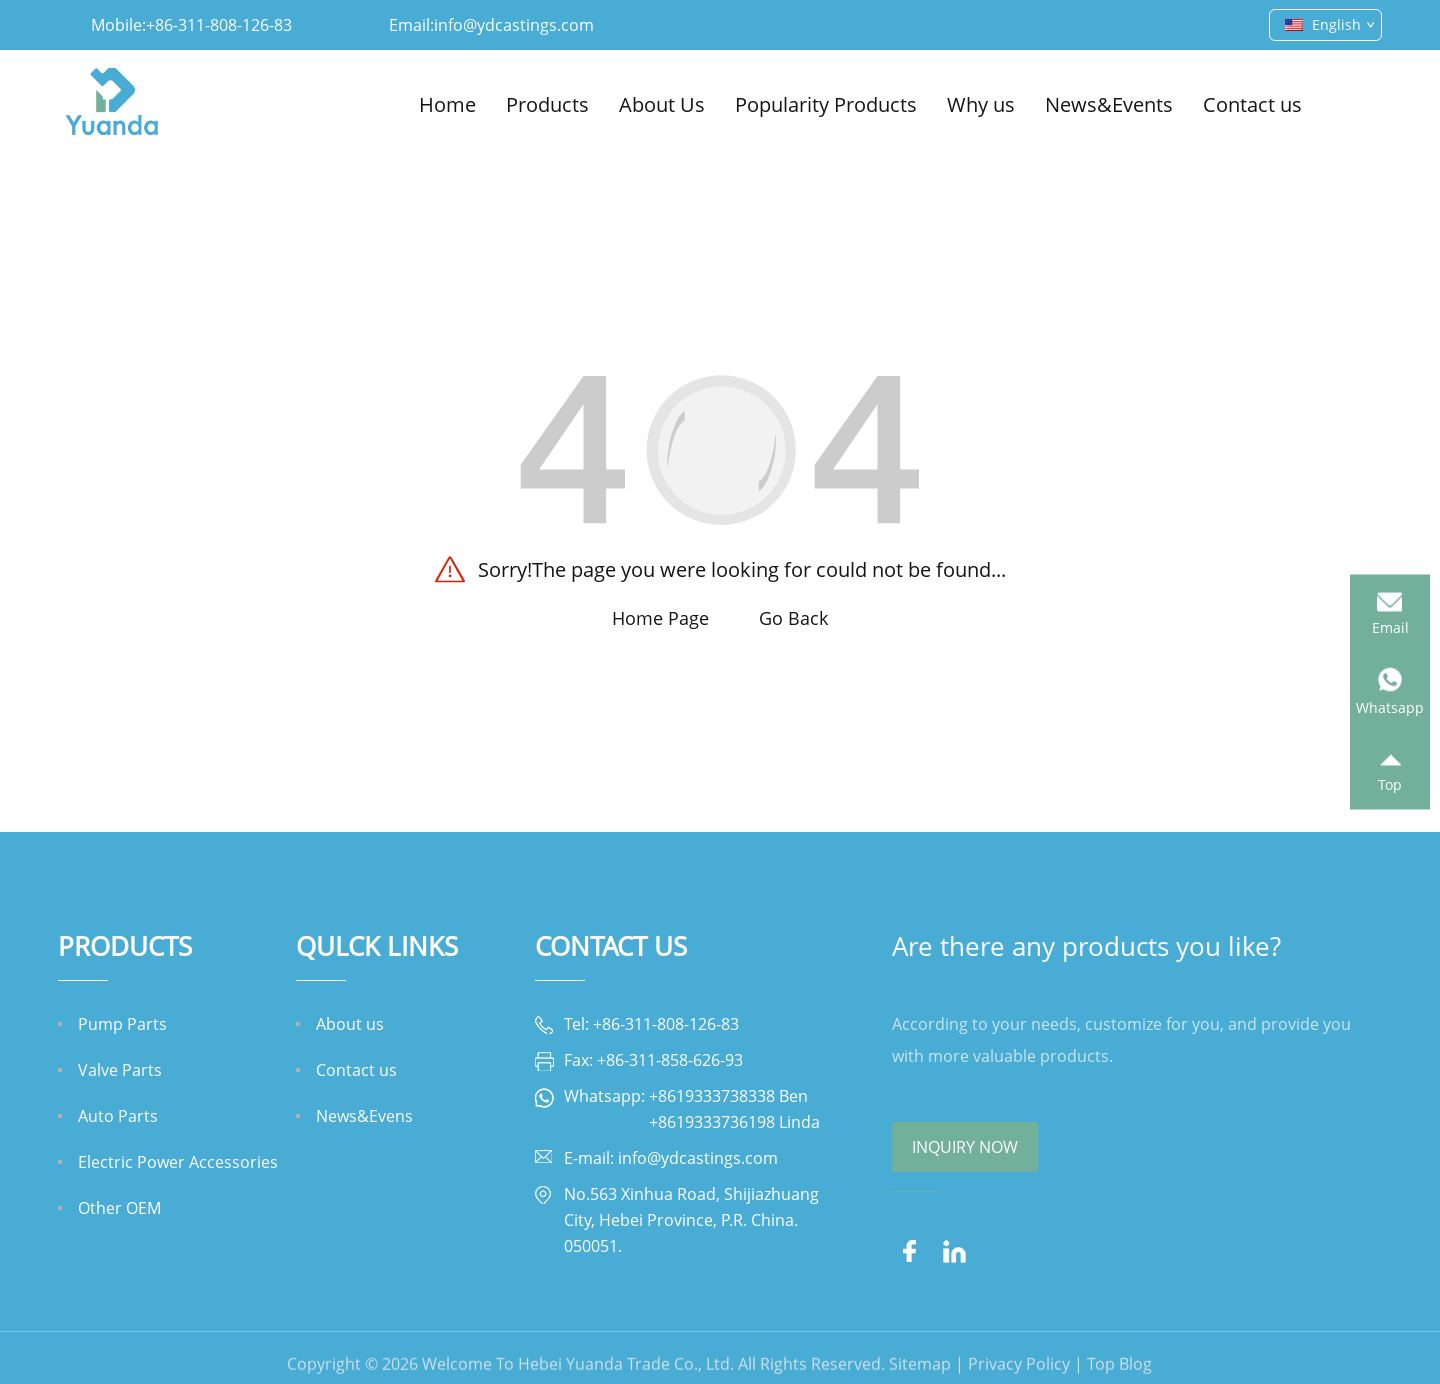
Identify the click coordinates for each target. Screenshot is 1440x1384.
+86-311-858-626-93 (670, 1060)
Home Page (660, 618)
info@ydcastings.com (514, 25)
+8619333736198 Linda (734, 1122)
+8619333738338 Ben (728, 1096)
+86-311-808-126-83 (219, 25)
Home (447, 104)
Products (547, 104)
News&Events (1109, 104)
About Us (662, 104)
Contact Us (611, 946)
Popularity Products (826, 104)
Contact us (1252, 104)
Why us (981, 104)
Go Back (793, 618)
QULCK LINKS (377, 946)
